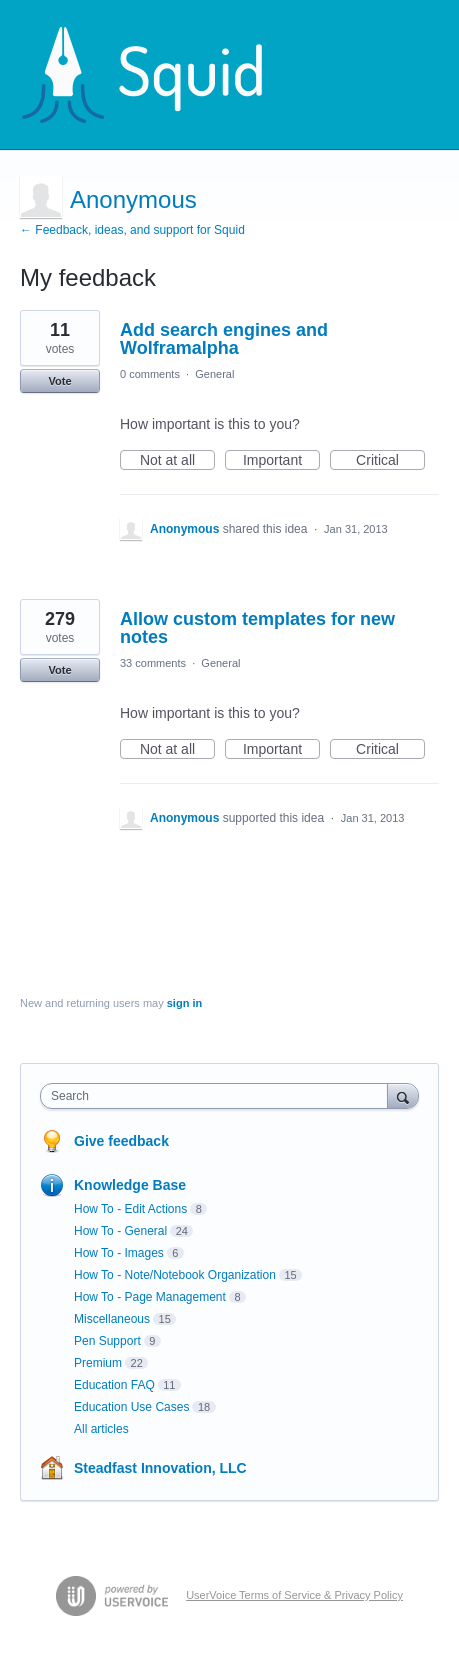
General (214, 374)
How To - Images (119, 1253)
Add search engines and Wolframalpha (224, 339)
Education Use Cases (131, 1407)
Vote (59, 381)
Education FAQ (114, 1385)
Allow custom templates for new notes (257, 628)
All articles (101, 1429)
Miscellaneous (112, 1319)
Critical (390, 461)
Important (281, 461)
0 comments (150, 374)
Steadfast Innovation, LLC (160, 1468)
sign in (184, 1003)
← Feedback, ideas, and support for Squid (132, 230)
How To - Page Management (150, 1297)
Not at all (177, 461)
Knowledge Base (130, 1185)
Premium (98, 1363)
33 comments (153, 663)
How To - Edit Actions (130, 1209)
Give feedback (121, 1141)
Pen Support (107, 1341)
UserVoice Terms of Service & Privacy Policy (294, 1595)
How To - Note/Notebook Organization (175, 1275)
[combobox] (218, 1096)
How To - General (120, 1231)
